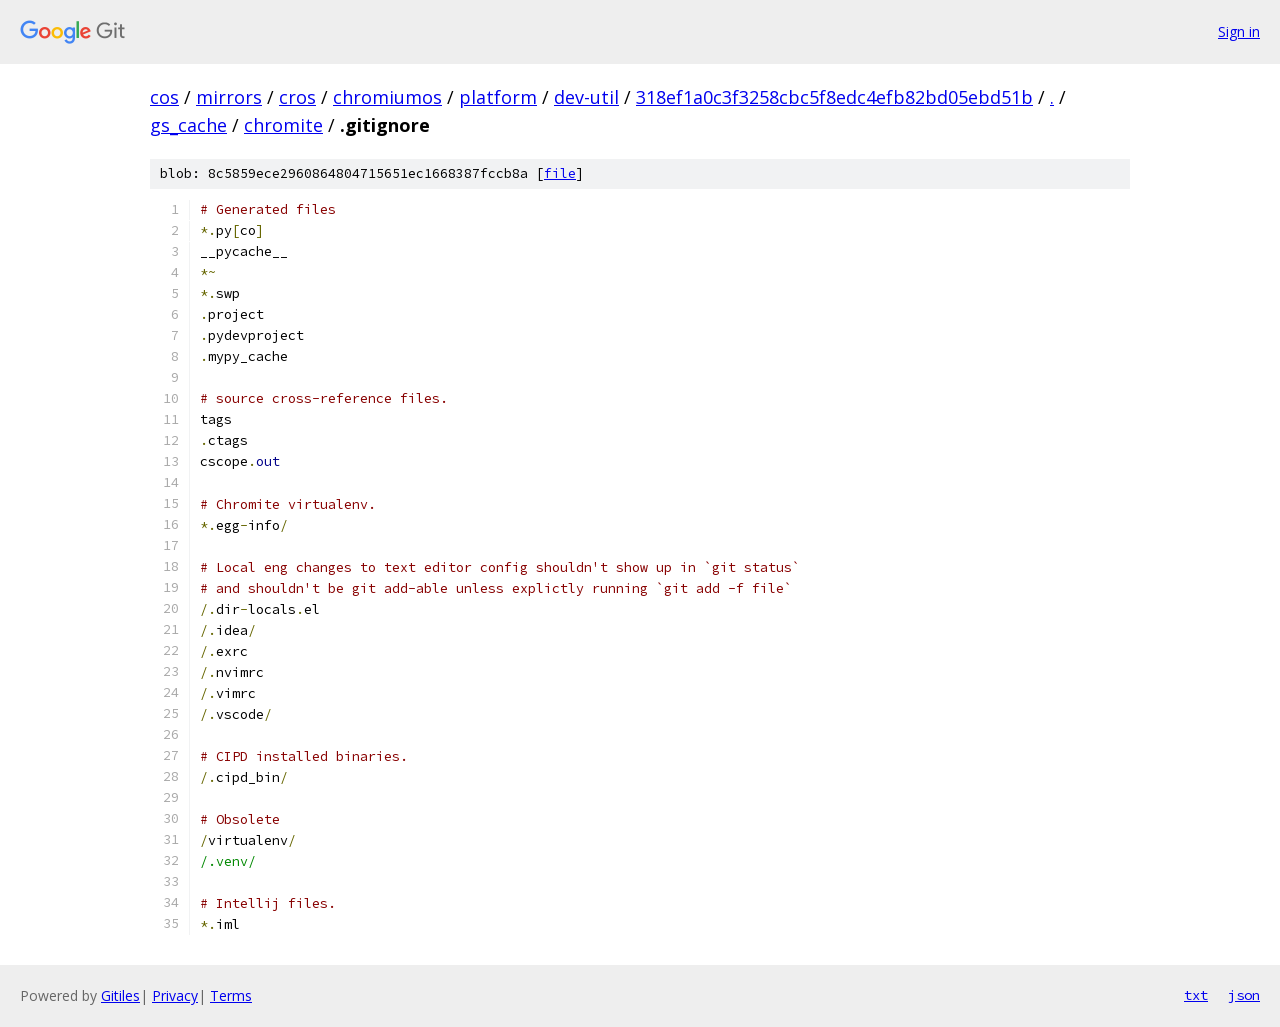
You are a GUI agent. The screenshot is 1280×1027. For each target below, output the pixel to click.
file (560, 173)
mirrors (229, 97)
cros (297, 97)
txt (1196, 995)
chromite (283, 125)
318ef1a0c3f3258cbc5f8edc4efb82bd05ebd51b (834, 97)
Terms (231, 995)
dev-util (586, 97)
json (1244, 995)
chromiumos (387, 97)
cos (164, 97)
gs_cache (188, 125)
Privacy (175, 995)
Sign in (1239, 31)
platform (498, 97)
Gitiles (120, 995)
